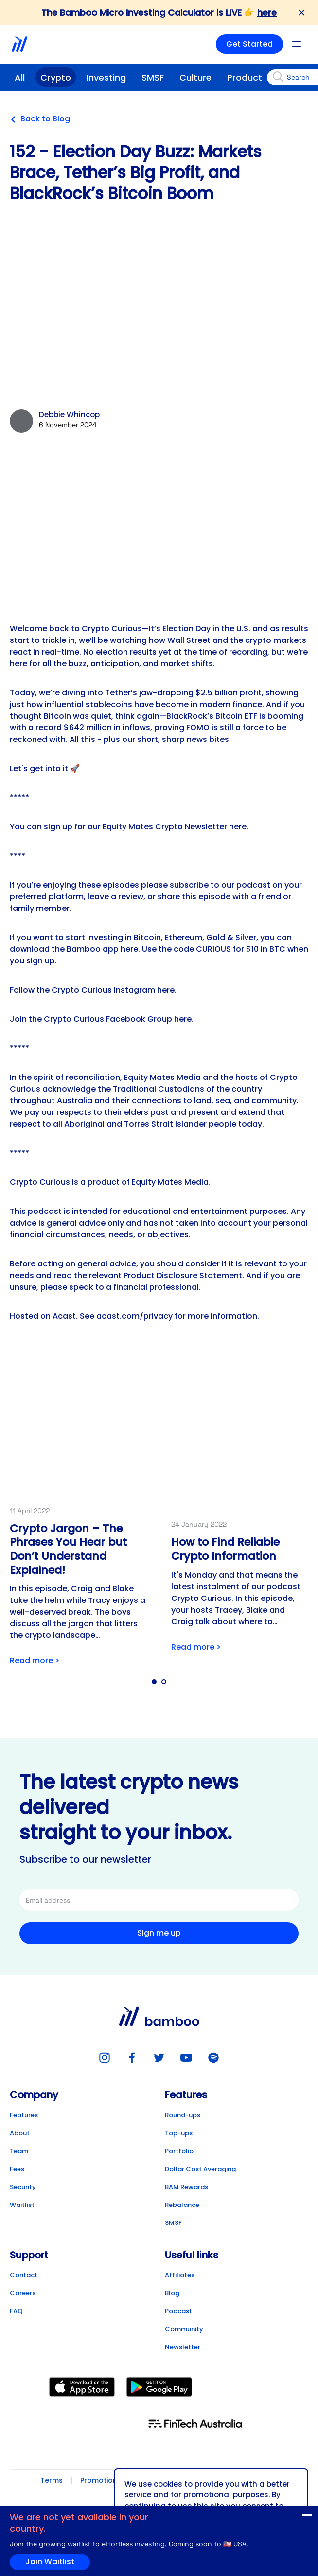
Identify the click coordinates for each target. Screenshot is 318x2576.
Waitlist (22, 2204)
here (267, 12)
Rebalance (182, 2204)
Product (244, 77)
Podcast (178, 2311)
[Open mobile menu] (296, 44)
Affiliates (179, 2275)
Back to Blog (40, 119)
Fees (17, 2168)
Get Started (249, 44)
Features (24, 2115)
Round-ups (182, 2115)
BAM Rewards (186, 2186)
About (20, 2133)
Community (184, 2329)
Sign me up (159, 1932)
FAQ (16, 2311)
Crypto (55, 77)
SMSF (152, 77)
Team (19, 2150)
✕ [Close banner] (302, 12)
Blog (172, 2293)
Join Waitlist (288, 2517)
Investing (106, 77)
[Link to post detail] (78, 1516)
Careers (22, 2293)
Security (23, 2186)
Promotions (100, 2480)
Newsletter (182, 2347)
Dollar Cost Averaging (200, 2168)
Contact (23, 2275)
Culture (195, 77)
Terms (51, 2480)
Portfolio (179, 2150)
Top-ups (179, 2133)
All (20, 77)
